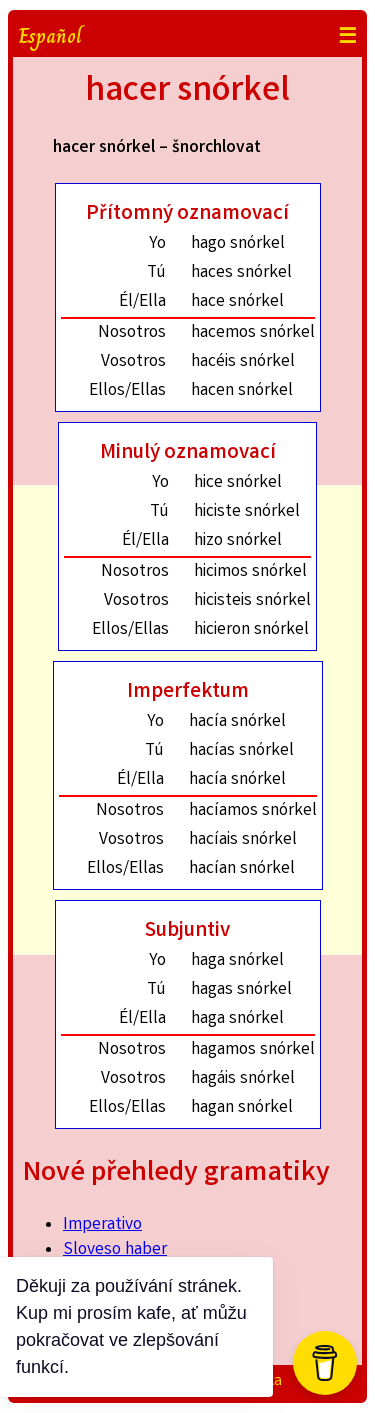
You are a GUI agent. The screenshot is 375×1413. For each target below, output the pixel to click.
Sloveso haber (115, 1250)
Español (50, 36)
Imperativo (102, 1225)
